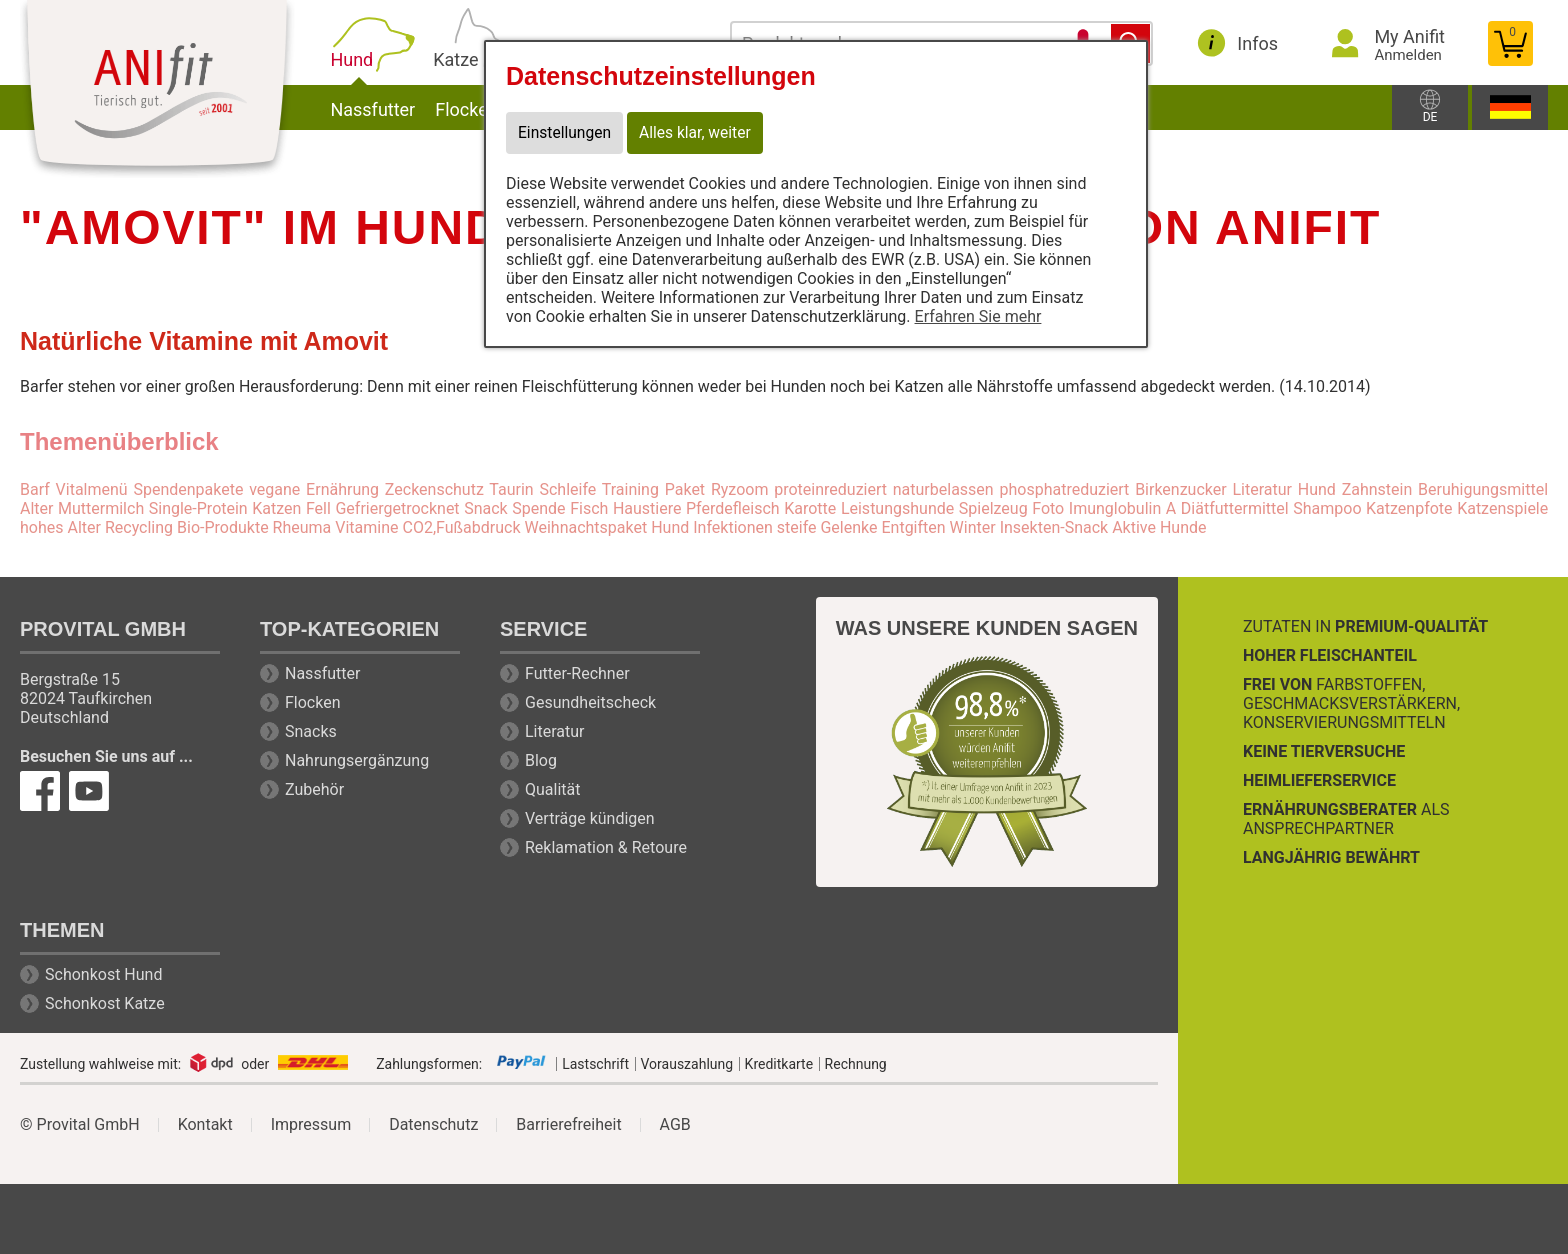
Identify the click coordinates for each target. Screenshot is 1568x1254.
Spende (538, 508)
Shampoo (1327, 508)
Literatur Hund (1283, 489)
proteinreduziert (830, 489)
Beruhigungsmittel (1483, 489)
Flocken (313, 702)
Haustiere (647, 508)
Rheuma (302, 527)
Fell (318, 508)
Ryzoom (740, 489)
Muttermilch (101, 508)
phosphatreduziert (1064, 489)
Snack (486, 508)
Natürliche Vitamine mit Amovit (204, 341)
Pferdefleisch (733, 508)
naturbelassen (943, 489)
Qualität (552, 789)
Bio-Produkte (223, 527)
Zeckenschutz (434, 489)
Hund (388, 57)
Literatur (555, 731)
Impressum (311, 1125)
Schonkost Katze (105, 1003)
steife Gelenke (827, 527)
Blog (541, 760)
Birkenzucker (1181, 489)
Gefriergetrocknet (397, 508)
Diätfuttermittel (1235, 508)
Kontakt (205, 1125)
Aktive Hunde (1159, 527)
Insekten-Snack (1054, 527)
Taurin (511, 489)
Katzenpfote (1409, 508)
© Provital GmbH (80, 1125)
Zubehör (314, 789)
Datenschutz (433, 1125)
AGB (675, 1125)
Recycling (139, 527)
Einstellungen (566, 133)
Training (630, 489)
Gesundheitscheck (590, 702)
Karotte (810, 508)
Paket (685, 489)
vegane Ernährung (314, 489)
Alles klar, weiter (699, 133)
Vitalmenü (92, 489)
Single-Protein (198, 508)
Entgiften (913, 527)
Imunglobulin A (1122, 508)
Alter (36, 508)
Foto (1048, 508)
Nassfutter (405, 107)
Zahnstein (1377, 489)
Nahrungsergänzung (357, 760)
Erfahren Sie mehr (978, 317)
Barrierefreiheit (568, 1125)
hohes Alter (60, 527)
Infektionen (733, 527)
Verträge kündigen (590, 818)
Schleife (567, 489)
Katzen (276, 508)
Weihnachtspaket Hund (606, 527)
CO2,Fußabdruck (462, 527)
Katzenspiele (1502, 508)
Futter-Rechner (577, 673)
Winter (973, 527)
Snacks (311, 731)
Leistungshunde (897, 508)
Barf (35, 489)
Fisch (589, 508)
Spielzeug (993, 508)
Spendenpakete (188, 489)
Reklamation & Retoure (606, 847)
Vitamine (366, 527)
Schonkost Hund (103, 974)
